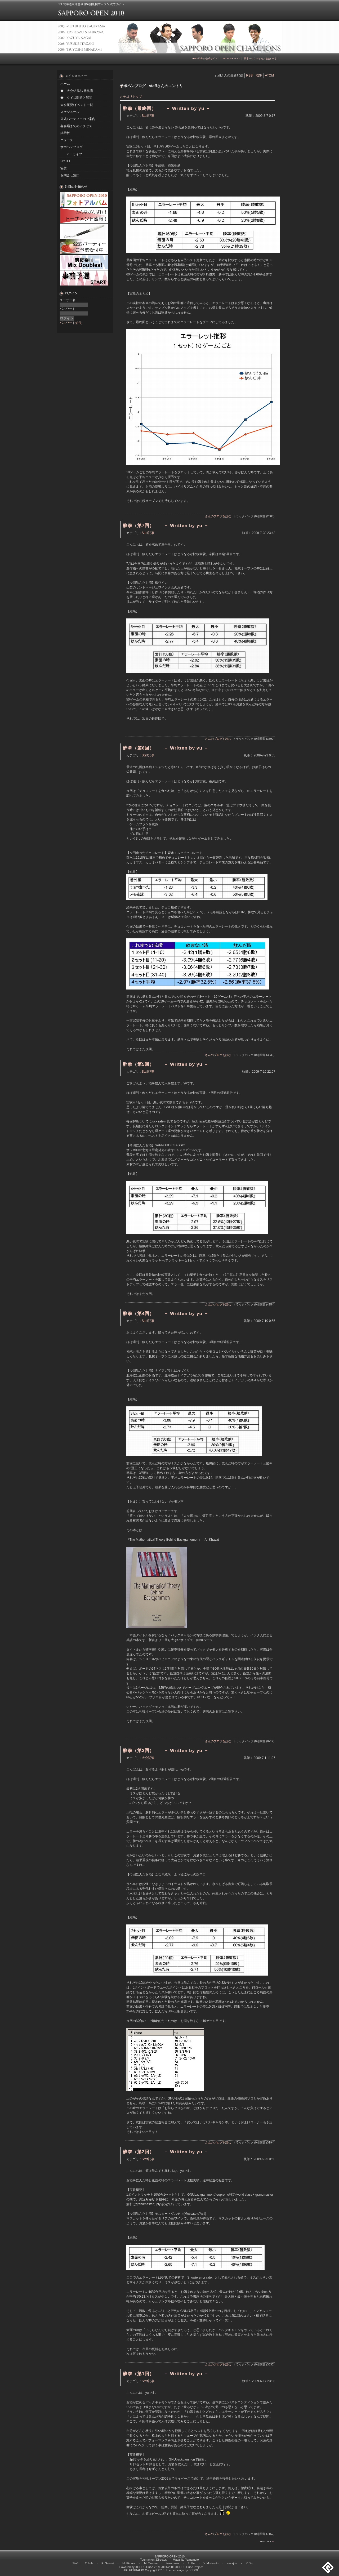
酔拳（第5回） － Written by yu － (166, 1064)
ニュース (66, 140)
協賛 (63, 168)
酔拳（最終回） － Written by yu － (167, 108)
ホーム (65, 84)
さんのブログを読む (218, 516)
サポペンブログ (71, 147)
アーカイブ (74, 154)
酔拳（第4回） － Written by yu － (166, 1313)
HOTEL (65, 161)
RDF (259, 75)
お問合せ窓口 (69, 175)
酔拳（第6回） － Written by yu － (166, 748)
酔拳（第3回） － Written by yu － (166, 1750)
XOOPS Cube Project (189, 2567)
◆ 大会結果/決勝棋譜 (76, 91)
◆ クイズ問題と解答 (76, 98)
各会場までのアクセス (76, 126)
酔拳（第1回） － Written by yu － (166, 2373)
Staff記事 (148, 116)
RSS (249, 75)
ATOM (269, 75)
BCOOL (194, 2570)
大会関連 (148, 1758)
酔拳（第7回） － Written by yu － (166, 525)
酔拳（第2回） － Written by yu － (166, 2151)
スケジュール (69, 112)
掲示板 (65, 133)
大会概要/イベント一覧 (76, 105)
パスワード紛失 (71, 323)
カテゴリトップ (131, 97)
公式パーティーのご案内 (77, 119)
